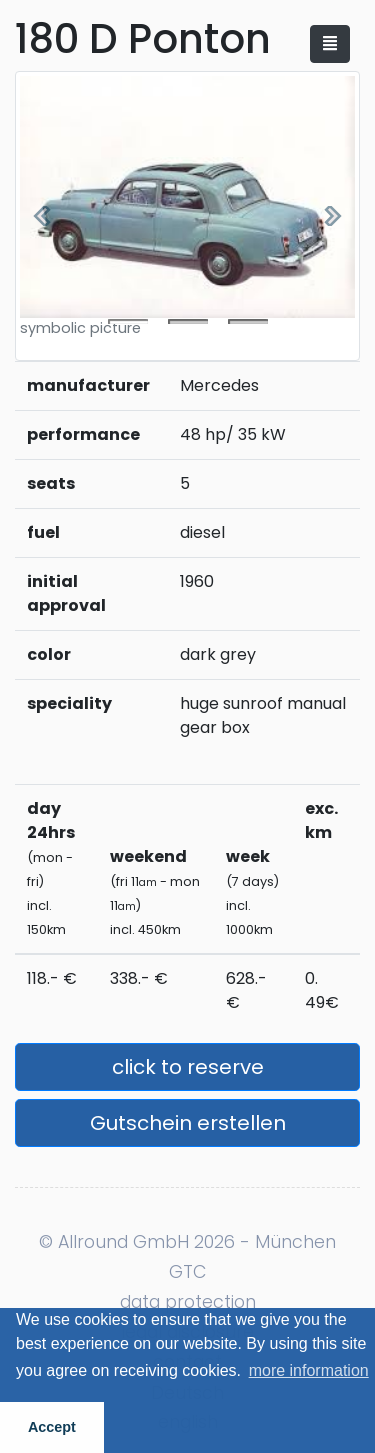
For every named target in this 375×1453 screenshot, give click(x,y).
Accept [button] (52, 1427)
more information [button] (309, 1370)
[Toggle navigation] (330, 44)
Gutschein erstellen (188, 1123)
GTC (187, 1272)
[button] (41, 216)
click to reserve (188, 1067)
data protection (188, 1302)
